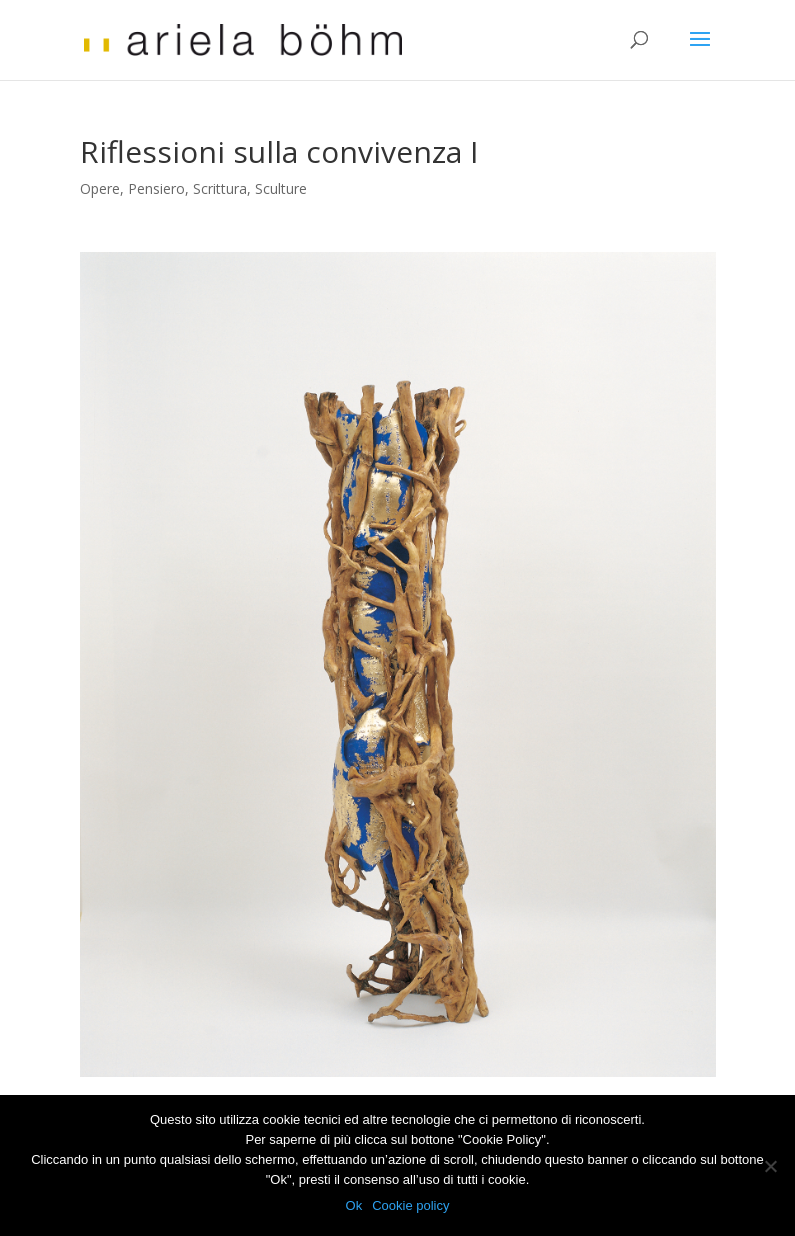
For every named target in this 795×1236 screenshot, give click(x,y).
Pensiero (156, 188)
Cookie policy (410, 1205)
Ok (354, 1205)
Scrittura (220, 188)
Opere (100, 188)
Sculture (281, 188)
